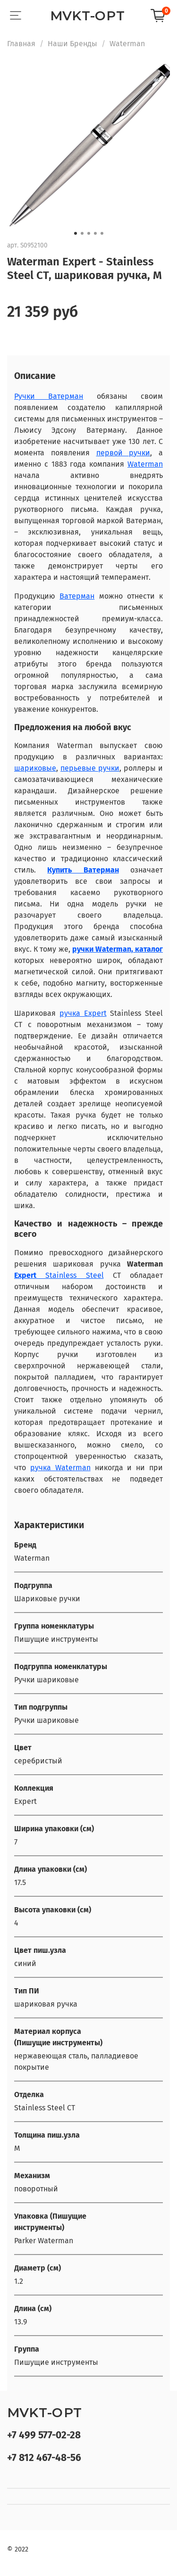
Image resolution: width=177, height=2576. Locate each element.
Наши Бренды (72, 43)
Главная (21, 43)
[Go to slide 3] (88, 233)
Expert (25, 1275)
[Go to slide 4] (95, 233)
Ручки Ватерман (48, 396)
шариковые (35, 768)
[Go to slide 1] (75, 233)
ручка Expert (83, 1013)
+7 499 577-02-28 (44, 2435)
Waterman (127, 43)
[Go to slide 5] (102, 233)
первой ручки (123, 452)
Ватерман (76, 596)
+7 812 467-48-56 (44, 2458)
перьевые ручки (89, 768)
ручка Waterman (60, 1467)
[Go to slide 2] (82, 233)
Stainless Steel (70, 1275)
